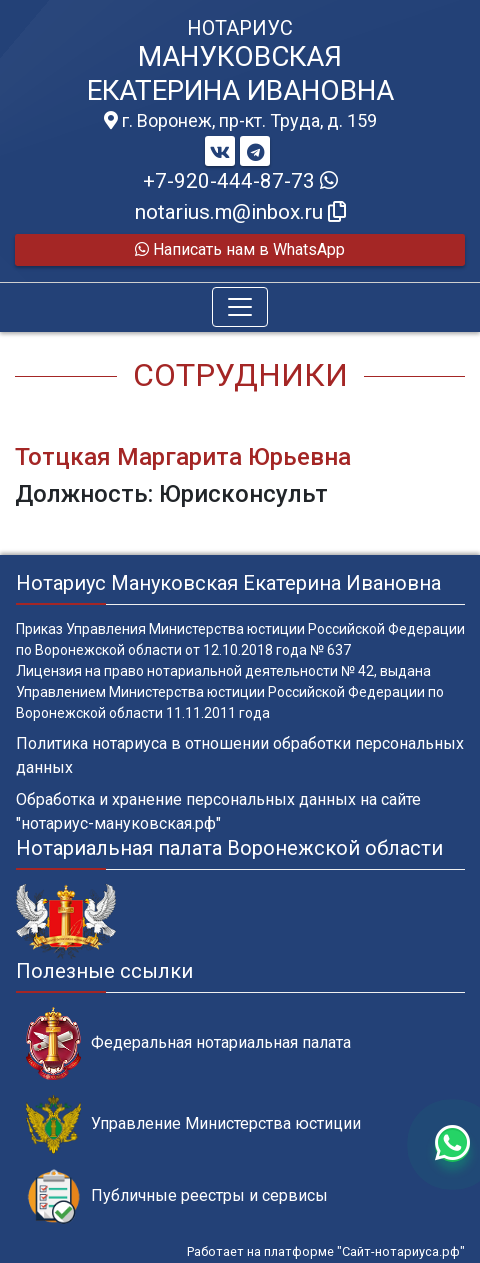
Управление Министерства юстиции (193, 1124)
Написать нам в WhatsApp (240, 249)
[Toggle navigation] (240, 307)
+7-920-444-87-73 (240, 181)
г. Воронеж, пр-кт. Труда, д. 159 (240, 121)
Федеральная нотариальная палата (188, 1043)
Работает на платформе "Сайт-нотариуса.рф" (326, 1251)
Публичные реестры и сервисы (177, 1196)
